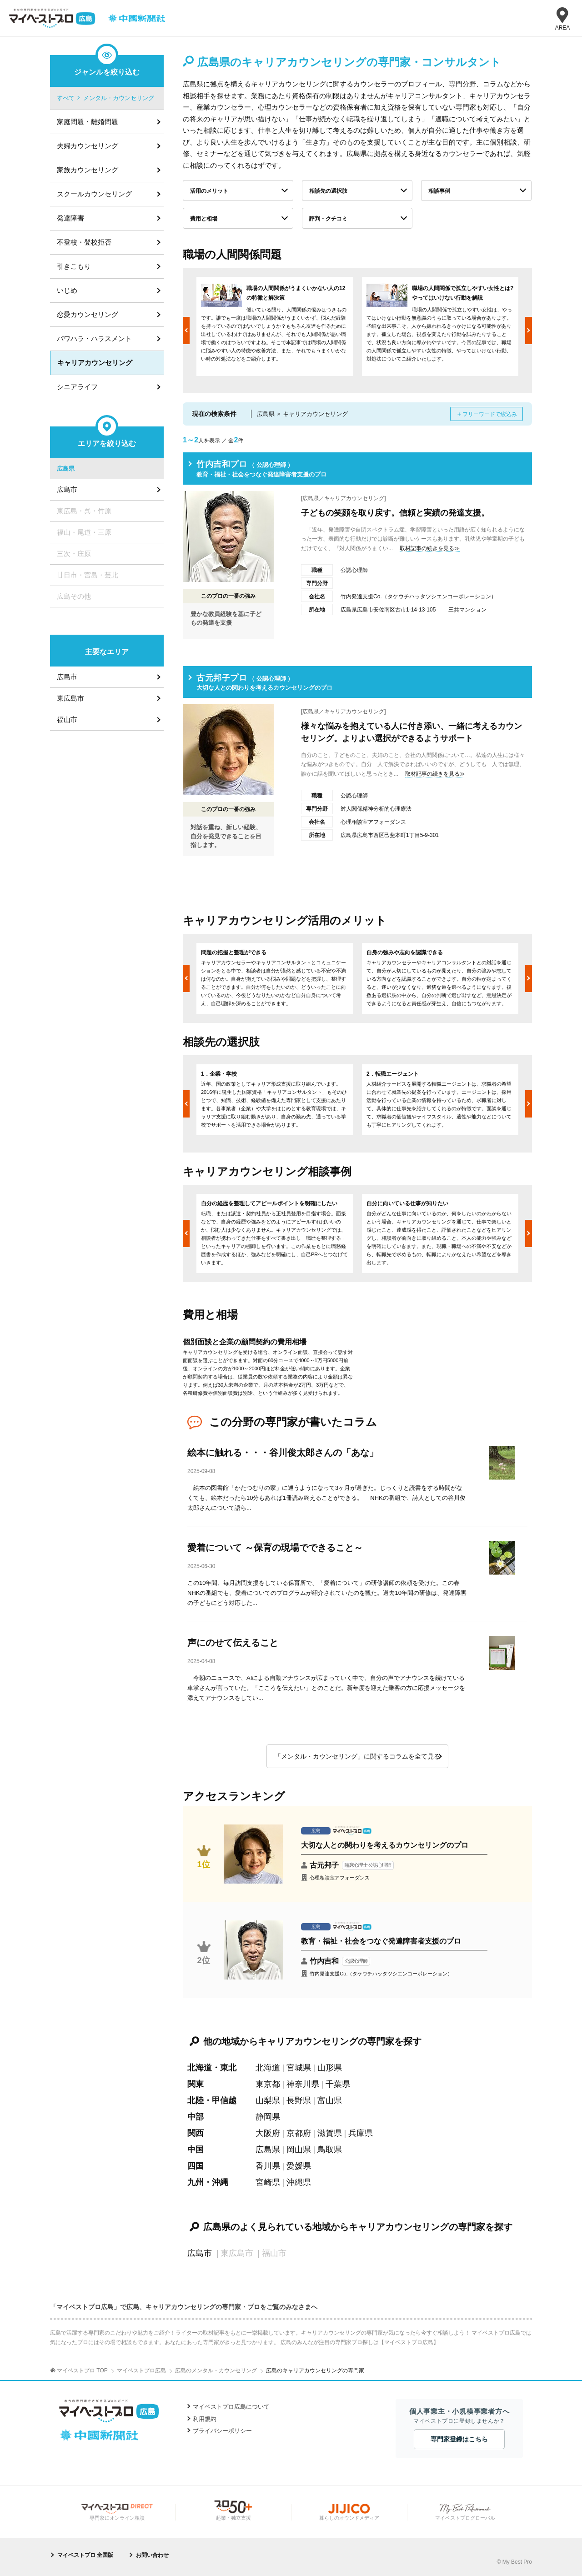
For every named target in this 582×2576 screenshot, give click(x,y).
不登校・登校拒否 (84, 242)
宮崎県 (268, 2182)
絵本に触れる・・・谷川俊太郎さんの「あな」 (282, 1453)
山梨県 (268, 2100)
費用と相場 (203, 219)
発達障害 (70, 218)
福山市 (67, 719)
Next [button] (528, 330)
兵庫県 (360, 2133)
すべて (66, 98)
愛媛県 (298, 2165)
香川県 (268, 2165)
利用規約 (204, 2419)
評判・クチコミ (328, 219)
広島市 (199, 2253)
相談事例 (439, 191)
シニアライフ (77, 387)
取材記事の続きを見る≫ (430, 548)
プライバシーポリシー (222, 2430)
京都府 (298, 2133)
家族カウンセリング (87, 170)
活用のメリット (209, 191)
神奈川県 (302, 2084)
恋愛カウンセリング (87, 314)
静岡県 (268, 2116)
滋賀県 (329, 2133)
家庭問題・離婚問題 (87, 121)
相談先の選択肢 (328, 191)
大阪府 (268, 2133)
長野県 (298, 2100)
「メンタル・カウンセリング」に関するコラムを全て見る (357, 1756)
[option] (274, 326)
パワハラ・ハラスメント (94, 338)
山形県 (329, 2067)
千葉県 (338, 2084)
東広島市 (70, 698)
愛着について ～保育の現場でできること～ (275, 1548)
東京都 (268, 2084)
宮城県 (298, 2067)
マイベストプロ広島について (231, 2406)
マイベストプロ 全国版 (85, 2555)
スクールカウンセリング (94, 194)
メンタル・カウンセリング (118, 98)
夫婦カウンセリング (87, 146)
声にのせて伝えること (232, 1643)
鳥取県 (329, 2149)
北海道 (268, 2067)
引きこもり (74, 266)
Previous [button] (186, 330)
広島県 (268, 2149)
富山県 (329, 2100)
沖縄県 (298, 2182)
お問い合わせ (152, 2555)
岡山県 (298, 2149)
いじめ (67, 290)
